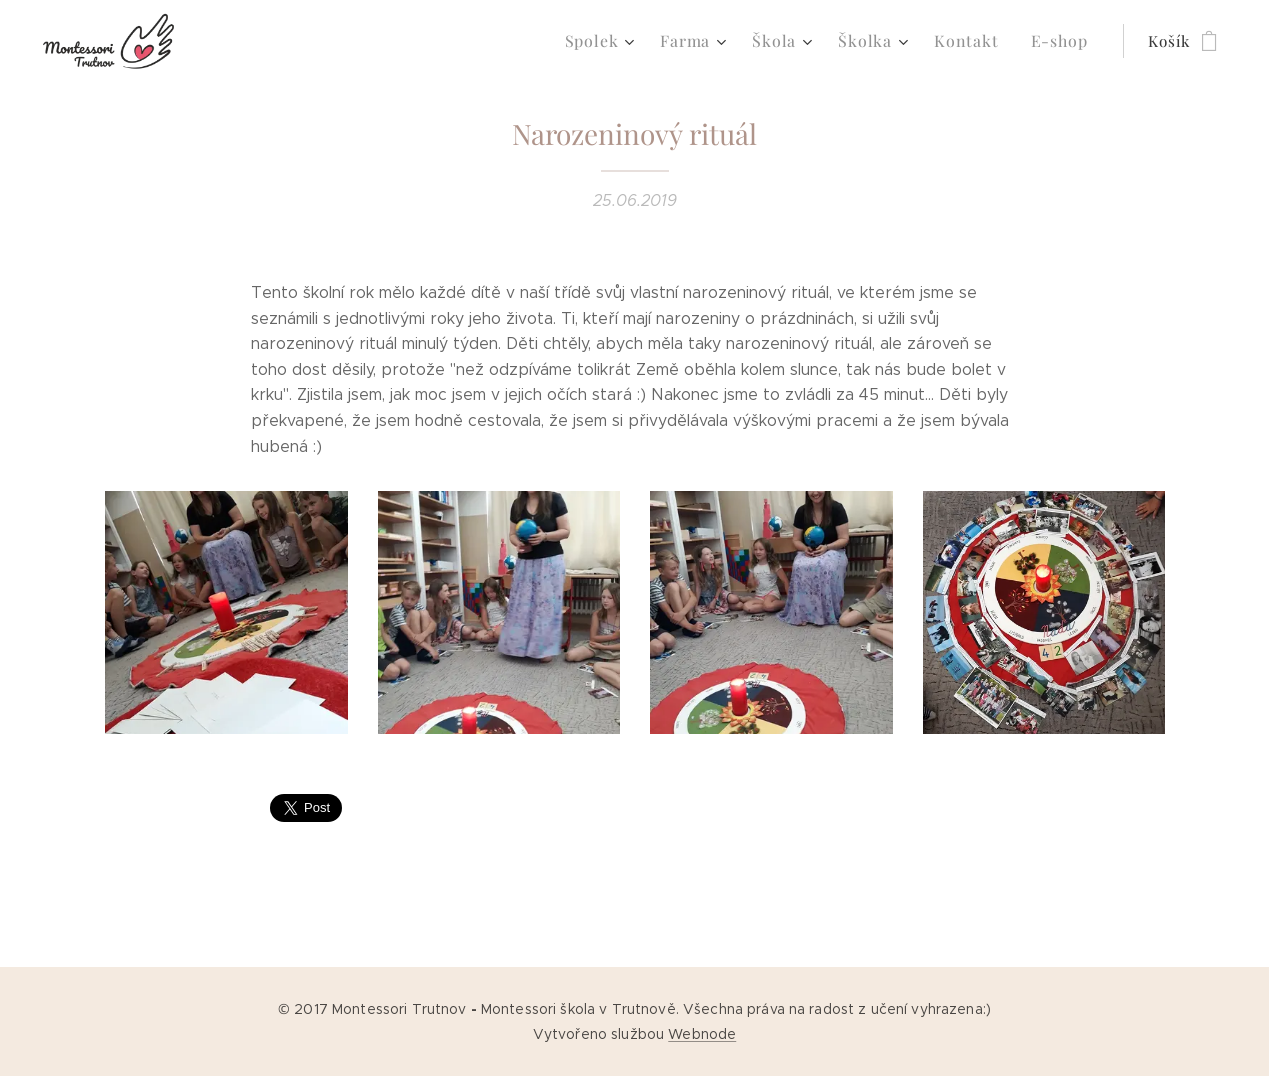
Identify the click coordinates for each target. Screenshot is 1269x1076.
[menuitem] (622, 41)
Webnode (702, 1034)
